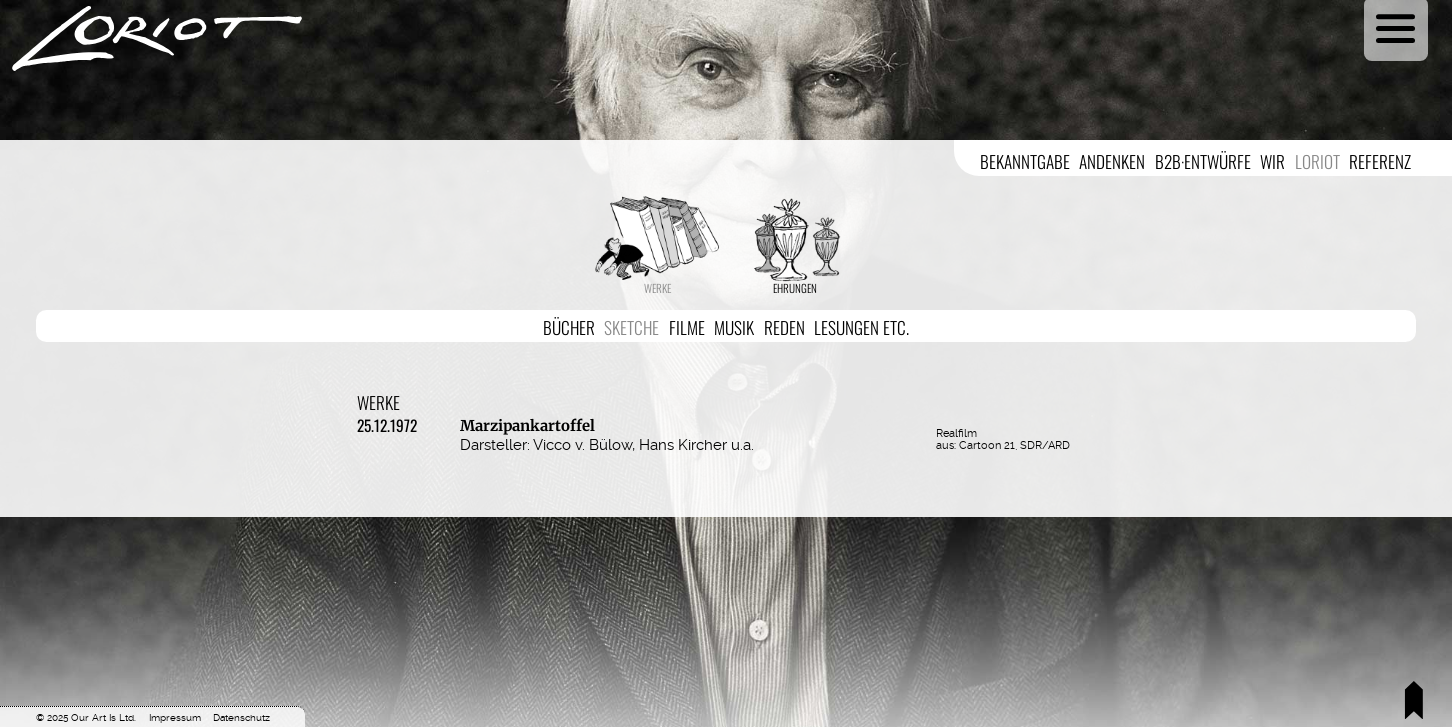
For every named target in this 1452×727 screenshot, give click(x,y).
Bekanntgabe (1025, 161)
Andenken (1112, 161)
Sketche (631, 327)
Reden (784, 327)
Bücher (569, 327)
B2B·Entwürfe (1203, 161)
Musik (734, 327)
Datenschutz (241, 717)
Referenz (1380, 161)
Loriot (1317, 161)
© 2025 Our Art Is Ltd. (86, 717)
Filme (687, 327)
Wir (1272, 161)
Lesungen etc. (861, 327)
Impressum (175, 717)
